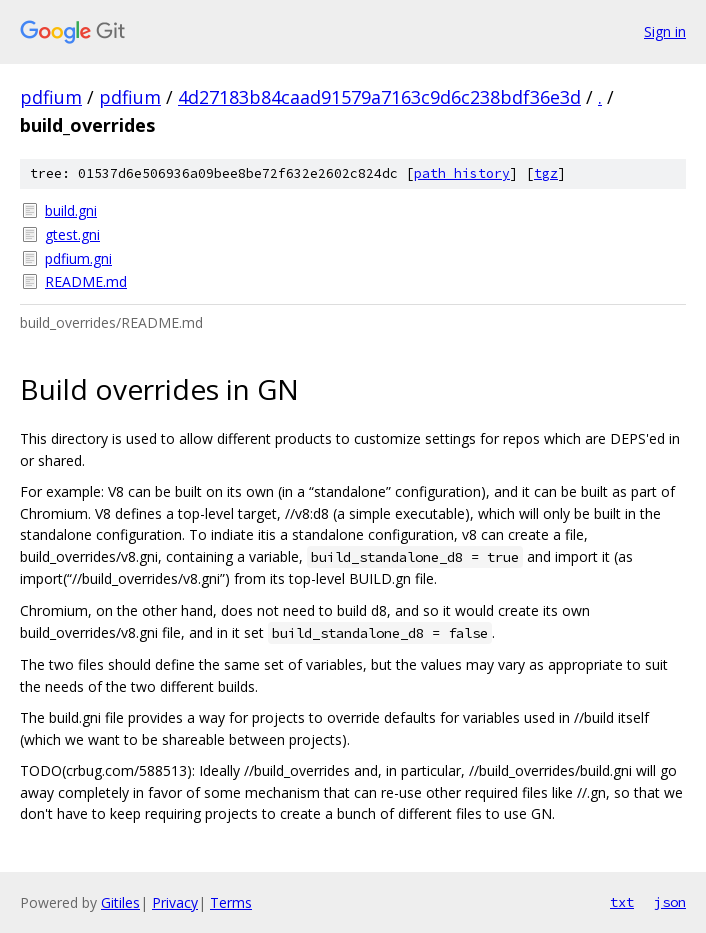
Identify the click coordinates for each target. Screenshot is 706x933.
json (670, 902)
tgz (546, 173)
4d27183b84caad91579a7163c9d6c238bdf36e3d (379, 97)
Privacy (175, 902)
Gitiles (120, 902)
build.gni (71, 210)
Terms (231, 902)
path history (462, 173)
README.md (86, 281)
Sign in (665, 31)
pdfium (51, 97)
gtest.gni (72, 234)
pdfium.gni (78, 258)
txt (622, 902)
